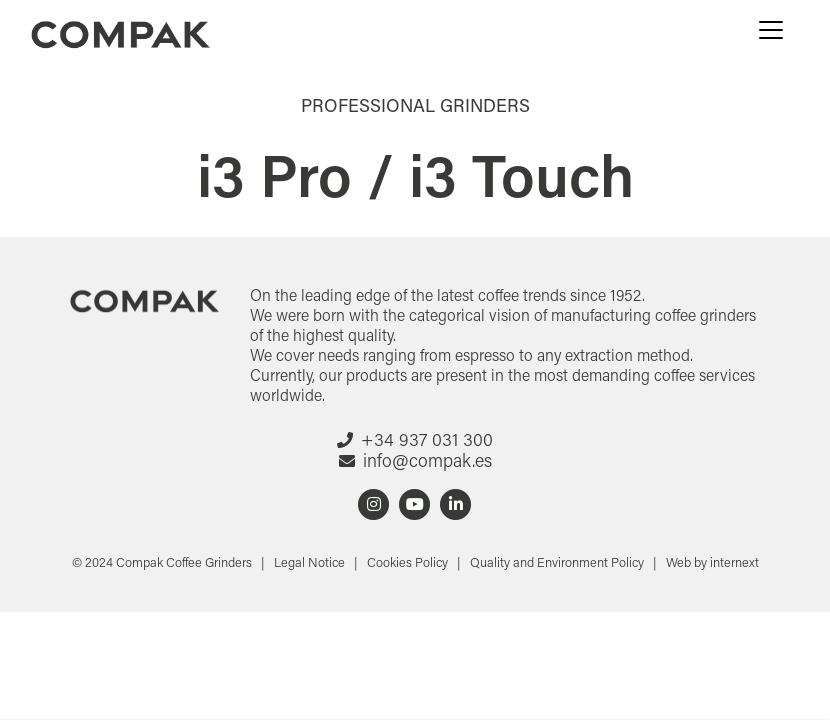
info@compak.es (427, 460)
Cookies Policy (409, 562)
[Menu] (771, 30)
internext (734, 562)
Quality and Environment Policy (558, 562)
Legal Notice (311, 562)
